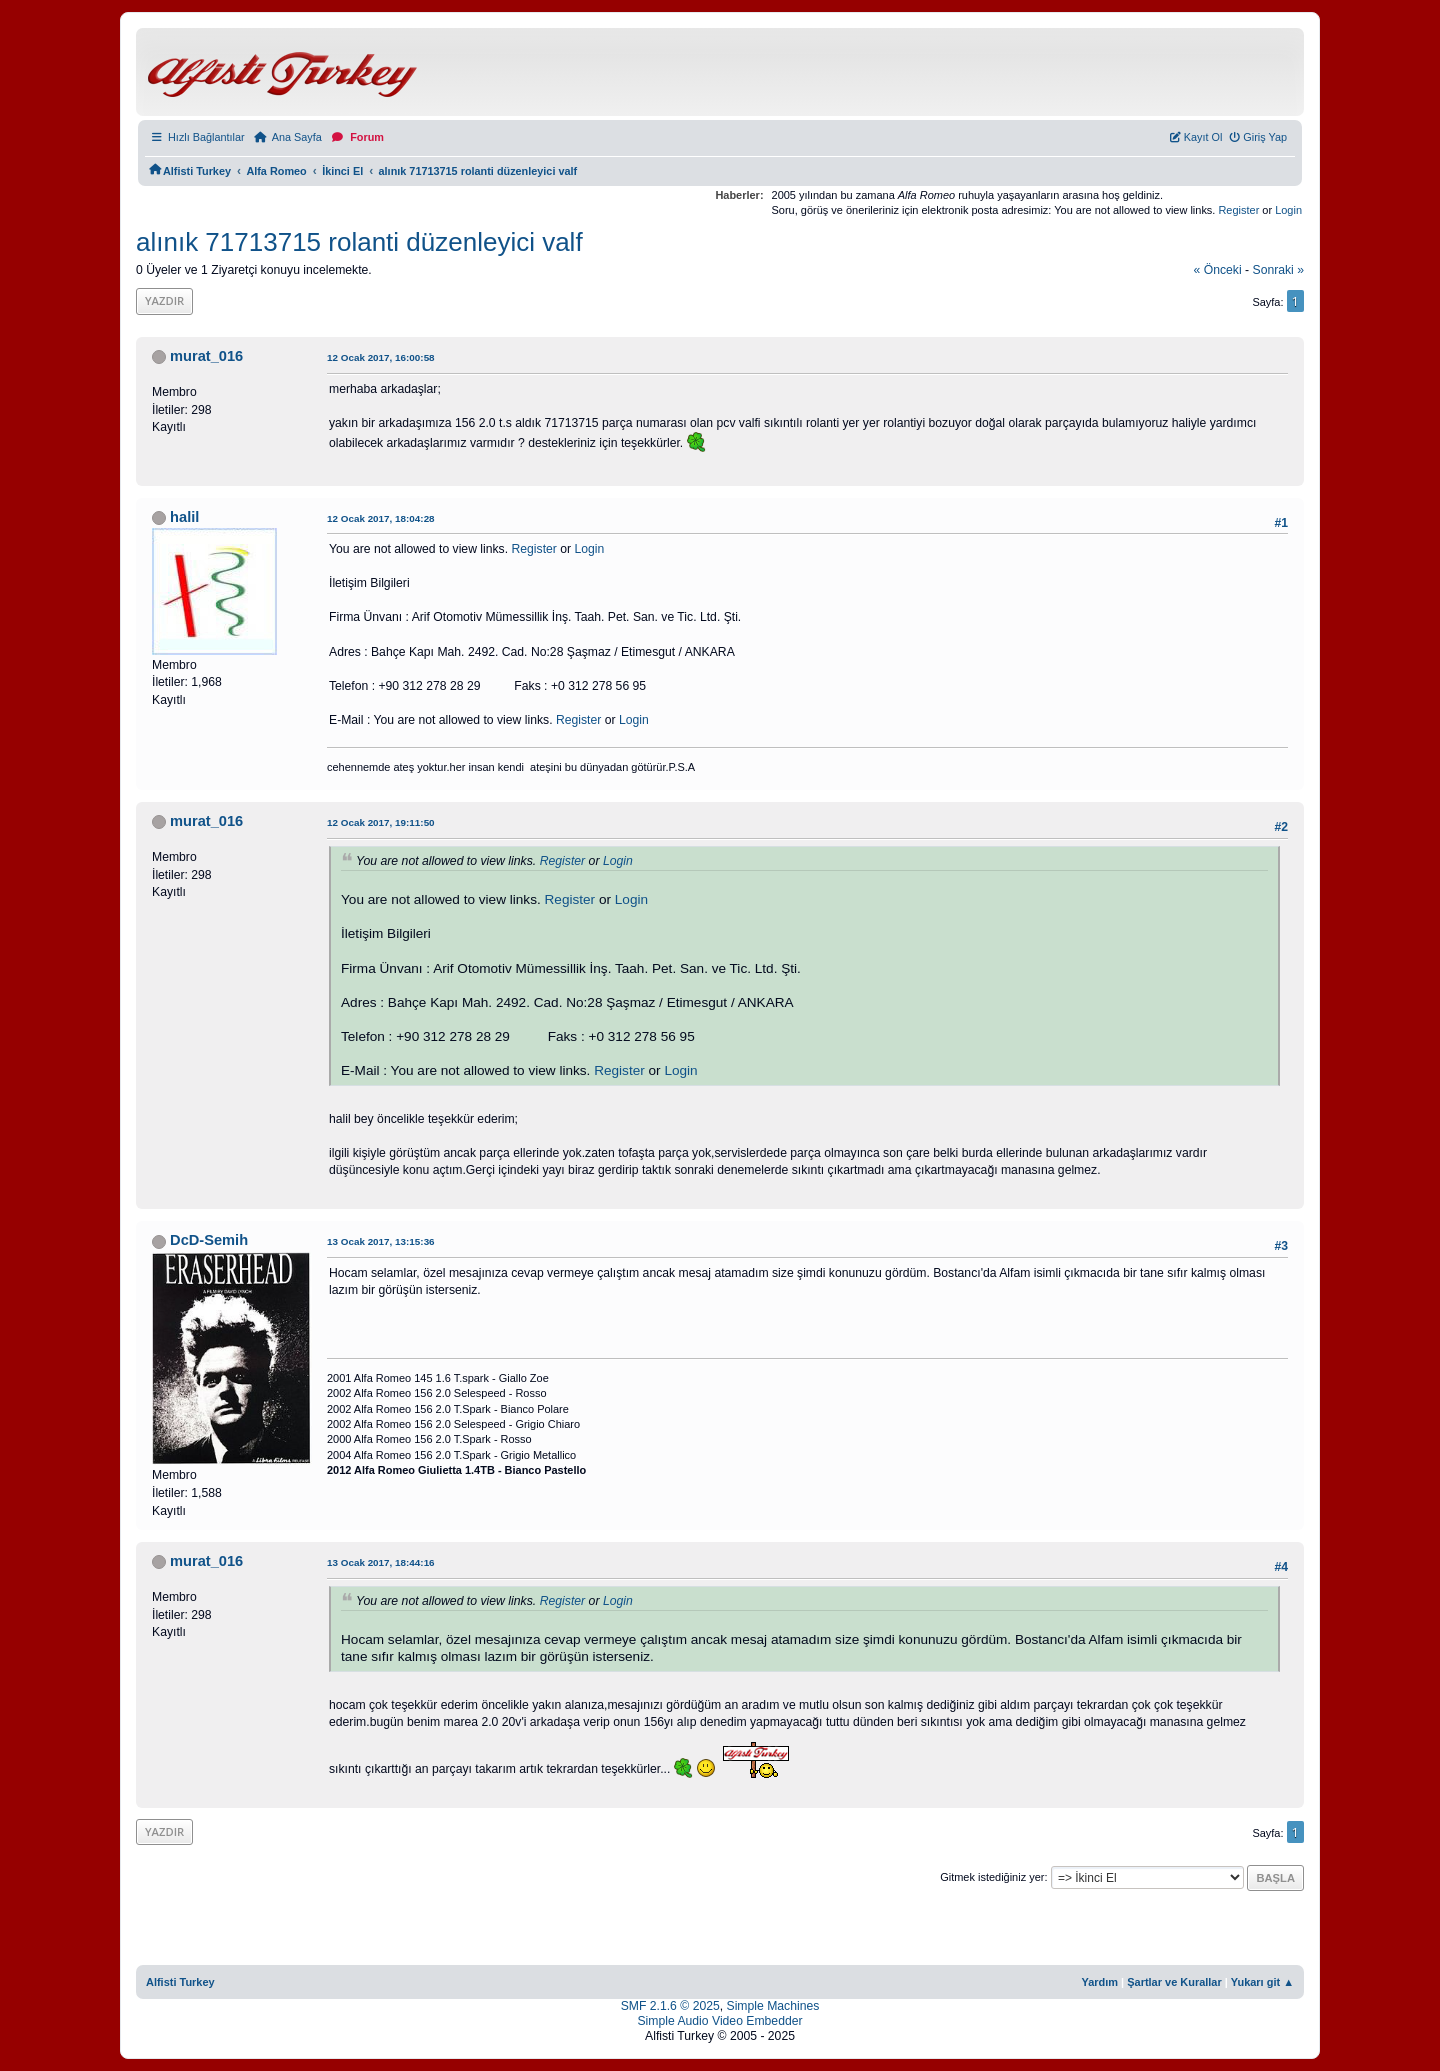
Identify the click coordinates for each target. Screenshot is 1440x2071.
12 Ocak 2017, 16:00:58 (381, 357)
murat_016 (206, 356)
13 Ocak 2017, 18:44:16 (381, 1562)
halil (184, 517)
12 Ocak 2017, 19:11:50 (381, 822)
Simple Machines (773, 2006)
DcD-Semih (209, 1240)
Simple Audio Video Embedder (719, 2021)
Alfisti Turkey (180, 1982)
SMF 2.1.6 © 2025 (670, 2006)
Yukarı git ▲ (1262, 1982)
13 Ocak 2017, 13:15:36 (381, 1241)
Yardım (1099, 1982)
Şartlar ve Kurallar (1174, 1982)
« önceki (1218, 270)
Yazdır (164, 300)
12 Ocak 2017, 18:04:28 (381, 518)
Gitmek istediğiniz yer (992, 1877)
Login (1288, 210)
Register (1238, 210)
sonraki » (1279, 270)
